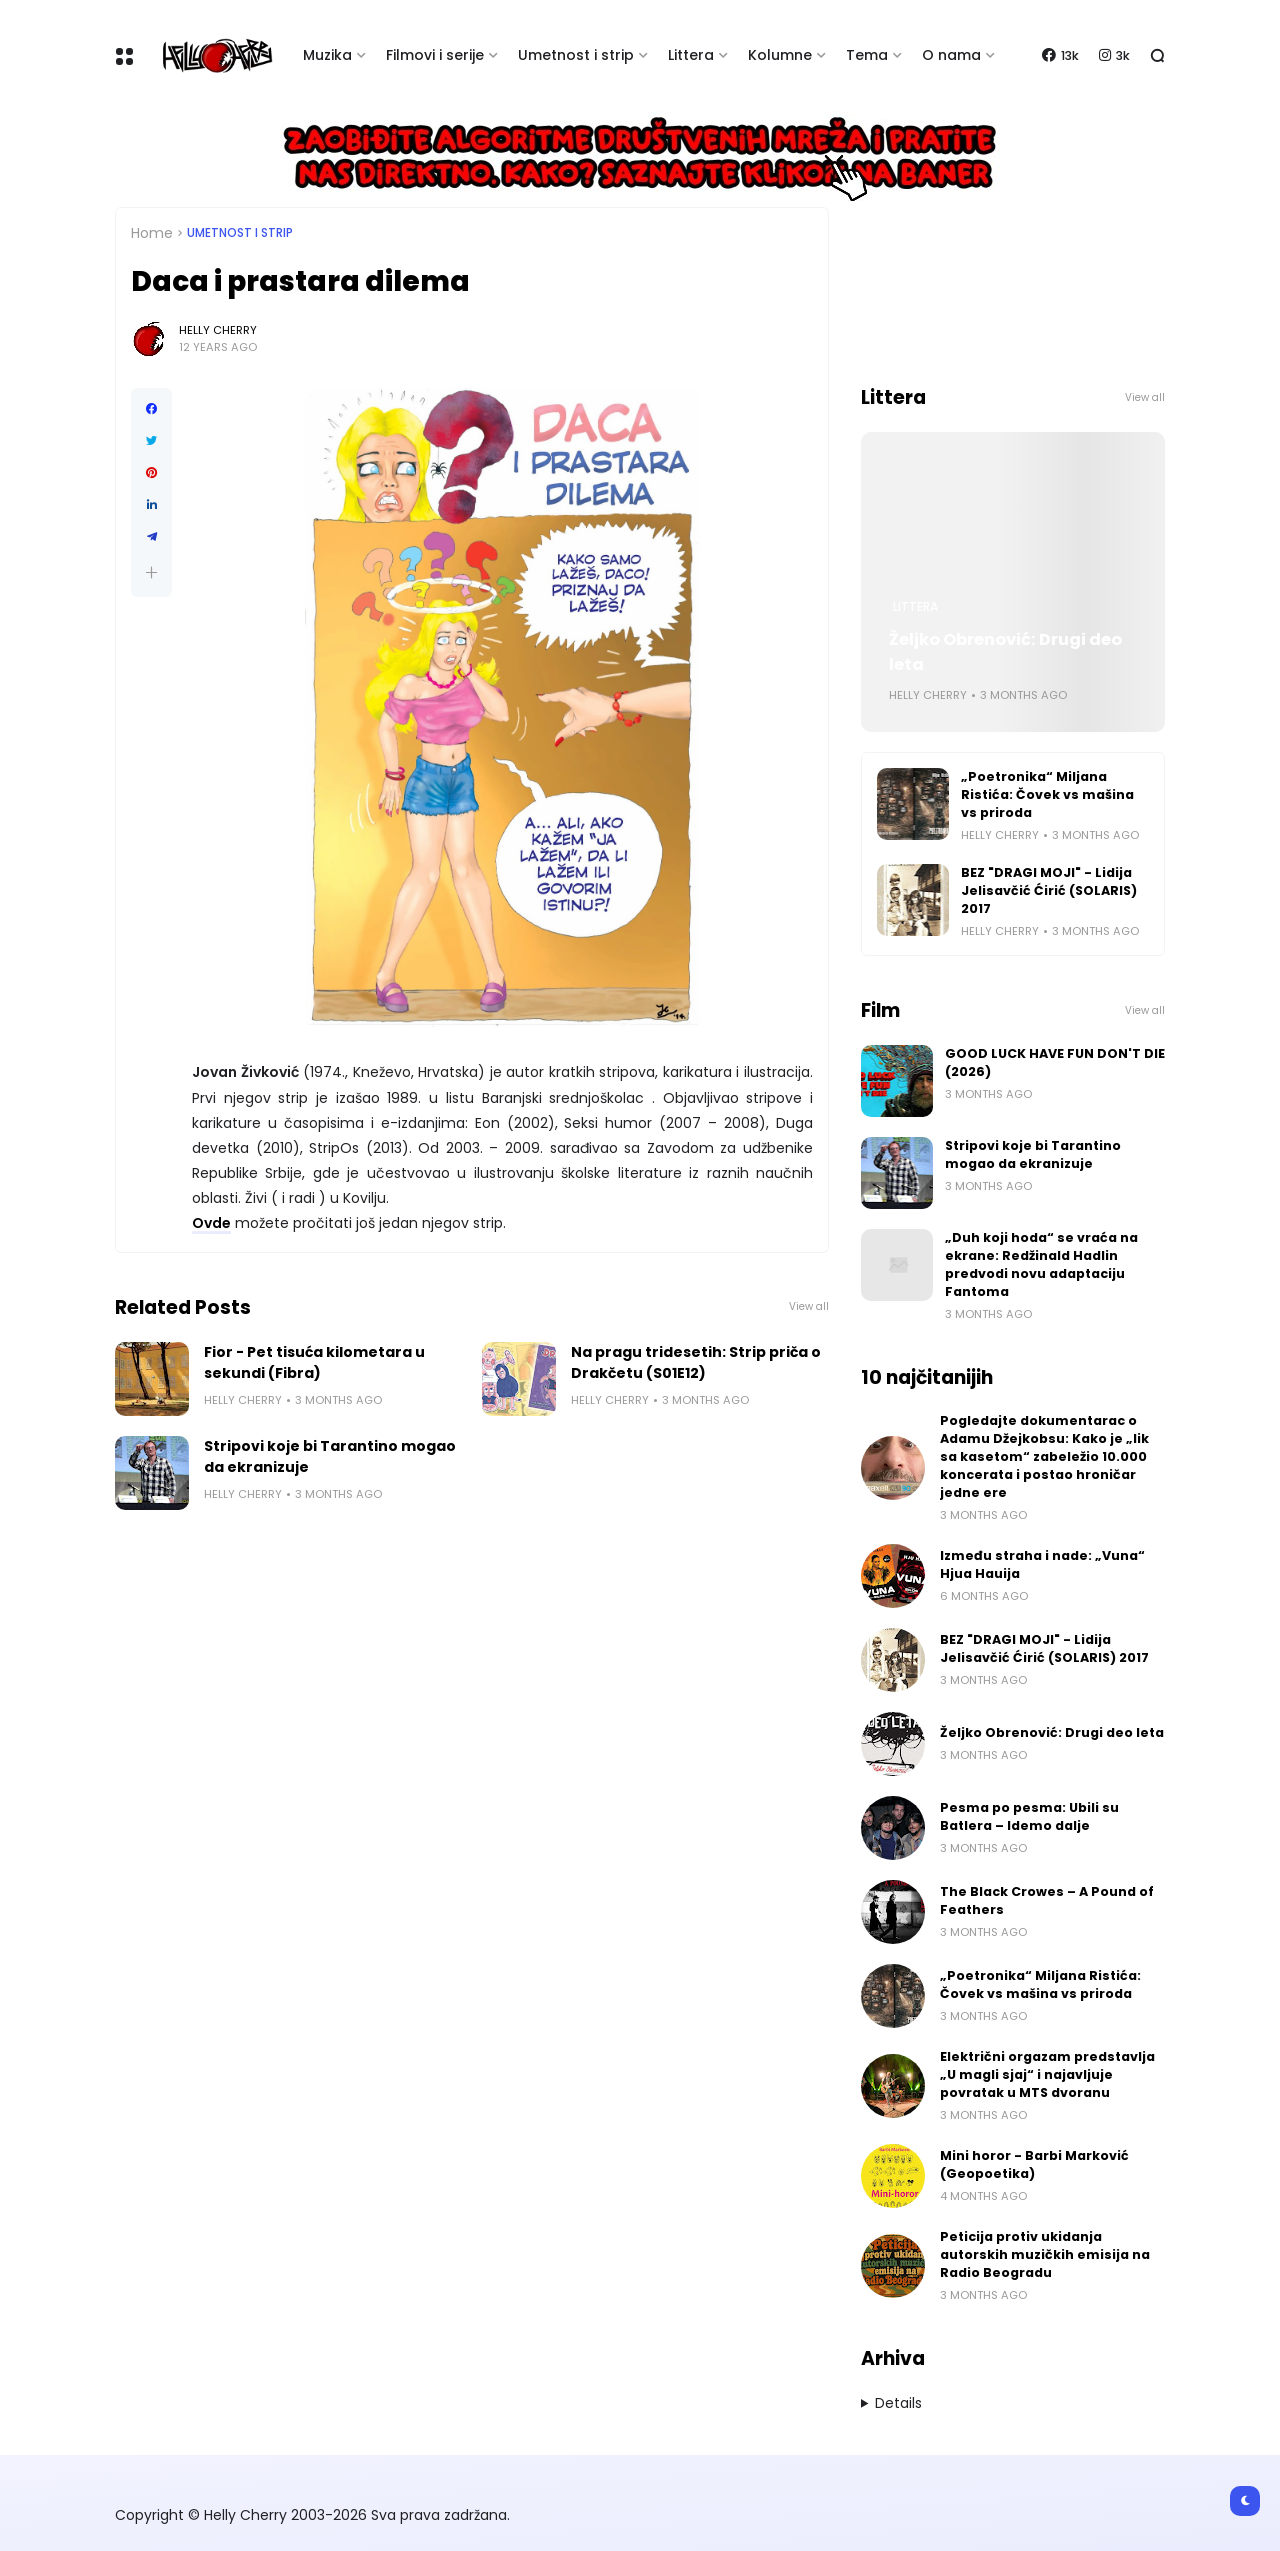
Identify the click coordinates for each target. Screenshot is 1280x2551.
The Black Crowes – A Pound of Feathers (1047, 1900)
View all (809, 1306)
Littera (691, 55)
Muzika (327, 55)
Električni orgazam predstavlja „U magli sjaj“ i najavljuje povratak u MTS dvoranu (1047, 2074)
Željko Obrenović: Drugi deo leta (1005, 652)
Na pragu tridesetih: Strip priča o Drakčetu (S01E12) (696, 1362)
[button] (151, 572)
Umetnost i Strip (240, 233)
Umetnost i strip (576, 55)
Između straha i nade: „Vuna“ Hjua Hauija (1042, 1564)
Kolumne (780, 55)
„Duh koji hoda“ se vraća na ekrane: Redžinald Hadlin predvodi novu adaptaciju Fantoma (1041, 1264)
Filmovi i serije (435, 55)
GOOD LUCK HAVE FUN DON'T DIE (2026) (1055, 1062)
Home (152, 233)
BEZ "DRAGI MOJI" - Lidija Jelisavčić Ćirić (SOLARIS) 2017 (1049, 890)
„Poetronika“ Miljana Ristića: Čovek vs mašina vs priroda (1047, 794)
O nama (951, 55)
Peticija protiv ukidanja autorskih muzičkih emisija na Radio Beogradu (1045, 2254)
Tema (867, 55)
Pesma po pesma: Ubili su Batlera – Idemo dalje (1029, 1816)
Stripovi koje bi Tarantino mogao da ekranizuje (330, 1456)
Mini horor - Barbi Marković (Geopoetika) (1034, 2164)
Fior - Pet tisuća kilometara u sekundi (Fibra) (314, 1362)
